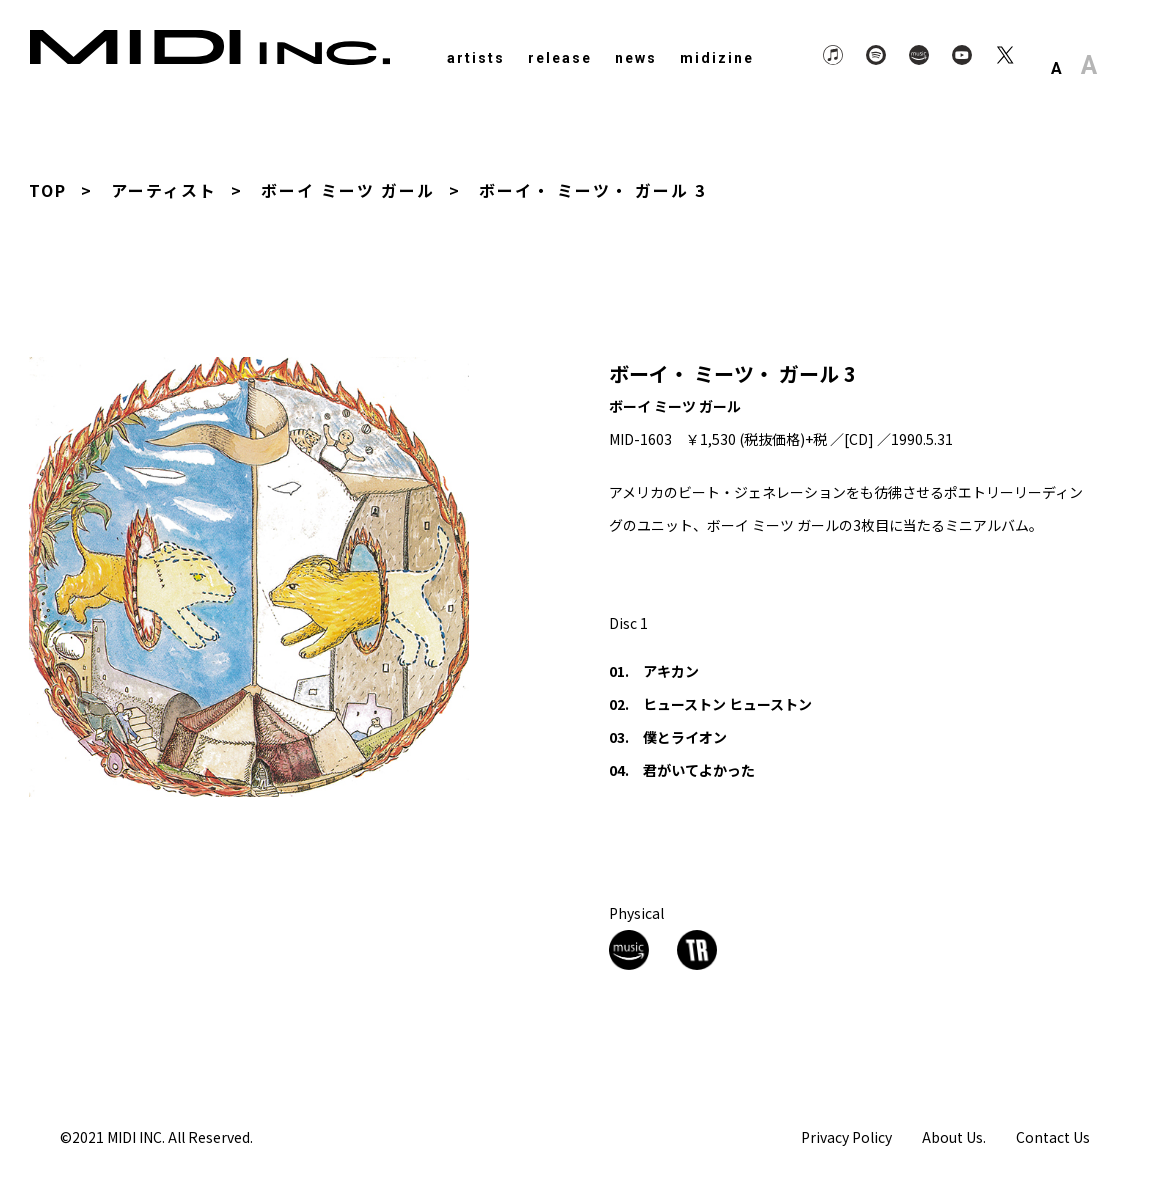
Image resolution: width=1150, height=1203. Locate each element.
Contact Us (1053, 1136)
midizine (717, 58)
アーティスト (164, 190)
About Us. (954, 1136)
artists (476, 58)
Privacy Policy (846, 1136)
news (636, 58)
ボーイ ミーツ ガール (348, 190)
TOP (48, 190)
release (560, 58)
